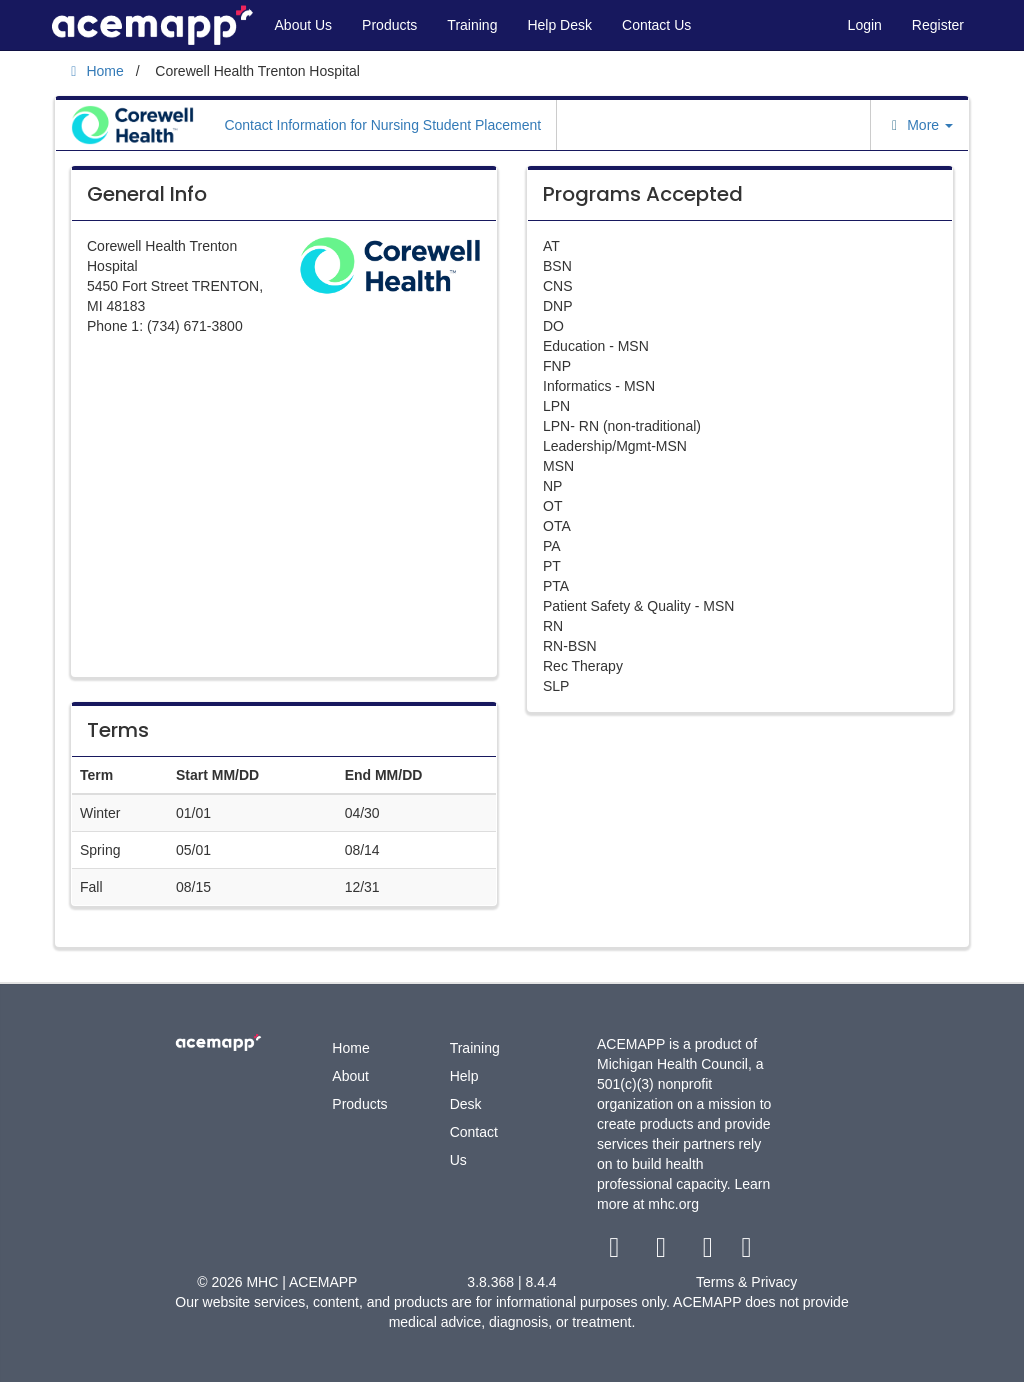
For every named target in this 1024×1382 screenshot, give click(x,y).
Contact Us (656, 25)
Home (350, 1048)
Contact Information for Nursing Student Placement (382, 125)
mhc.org (673, 1204)
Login (865, 25)
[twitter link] (663, 1252)
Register (938, 25)
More (919, 125)
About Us (304, 25)
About (350, 1076)
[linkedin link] (746, 1252)
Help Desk (559, 25)
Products (389, 25)
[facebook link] (616, 1252)
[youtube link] (709, 1252)
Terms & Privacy (746, 1282)
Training (472, 25)
